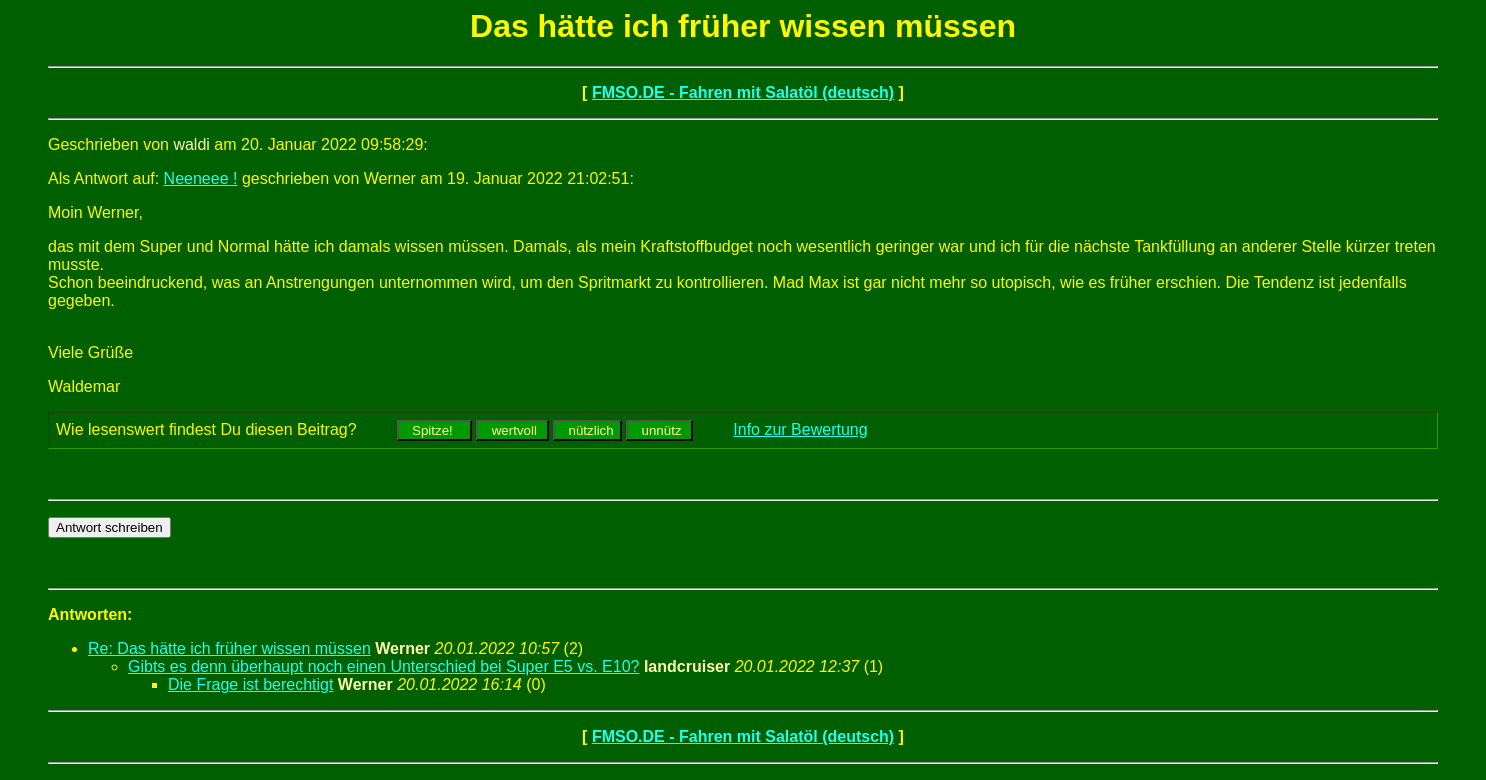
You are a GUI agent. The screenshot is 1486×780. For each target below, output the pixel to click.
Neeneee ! (201, 178)
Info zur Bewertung (800, 429)
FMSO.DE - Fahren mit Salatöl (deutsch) (743, 92)
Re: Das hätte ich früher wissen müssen (229, 648)
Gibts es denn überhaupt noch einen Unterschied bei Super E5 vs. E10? (383, 666)
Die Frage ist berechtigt (250, 684)
